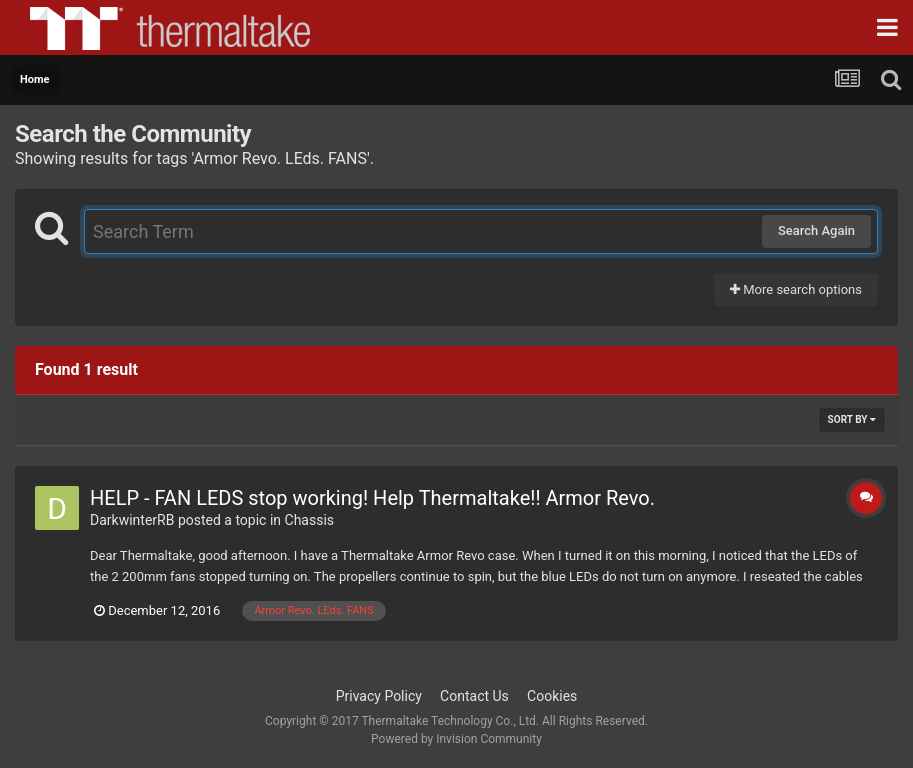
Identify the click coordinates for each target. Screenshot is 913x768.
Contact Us (474, 696)
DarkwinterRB (132, 520)
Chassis (310, 520)
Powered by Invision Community (456, 739)
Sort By (852, 419)
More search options (796, 289)
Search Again (816, 230)
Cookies (552, 696)
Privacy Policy (379, 696)
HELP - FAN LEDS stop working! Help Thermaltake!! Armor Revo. (372, 498)
